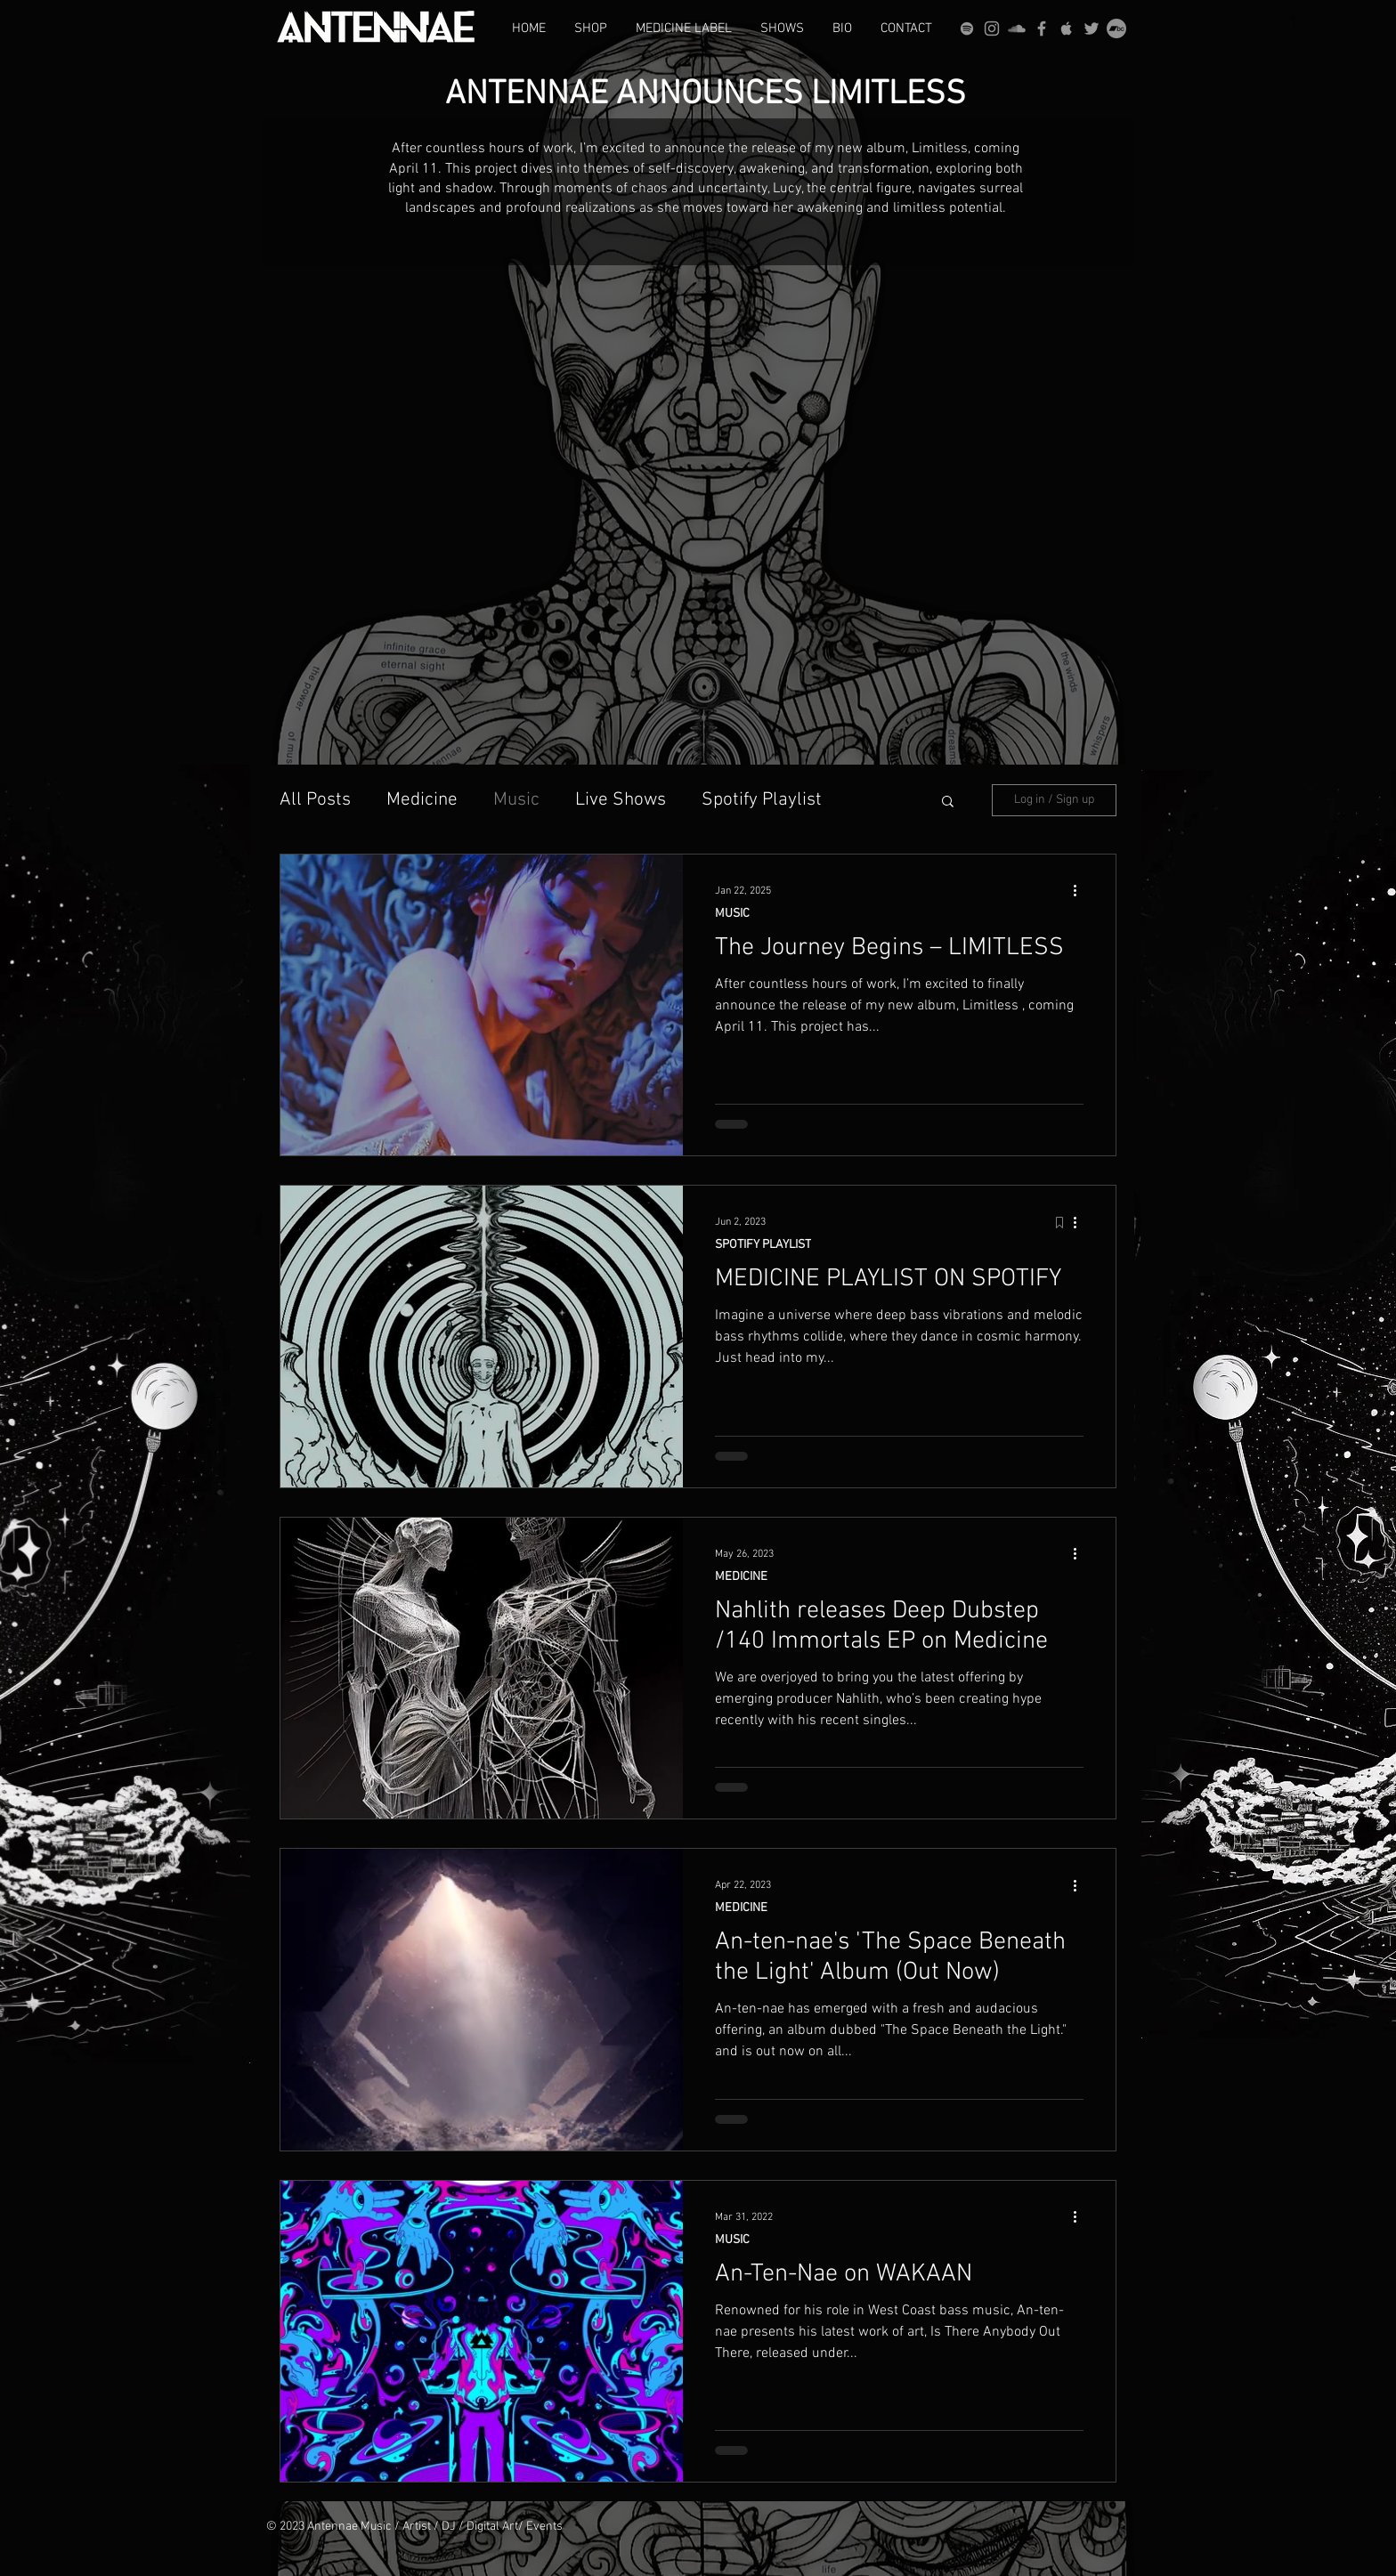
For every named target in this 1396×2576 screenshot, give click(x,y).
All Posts (315, 800)
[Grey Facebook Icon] (1041, 28)
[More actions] (1081, 891)
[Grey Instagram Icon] (992, 28)
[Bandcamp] (1116, 28)
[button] (947, 802)
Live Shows (620, 800)
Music (516, 800)
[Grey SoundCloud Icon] (1017, 28)
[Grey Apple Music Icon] (1066, 28)
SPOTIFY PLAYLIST (763, 1244)
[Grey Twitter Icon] (1091, 28)
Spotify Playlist (762, 800)
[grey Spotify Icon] (967, 28)
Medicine (422, 800)
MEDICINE (741, 1576)
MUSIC (732, 913)
